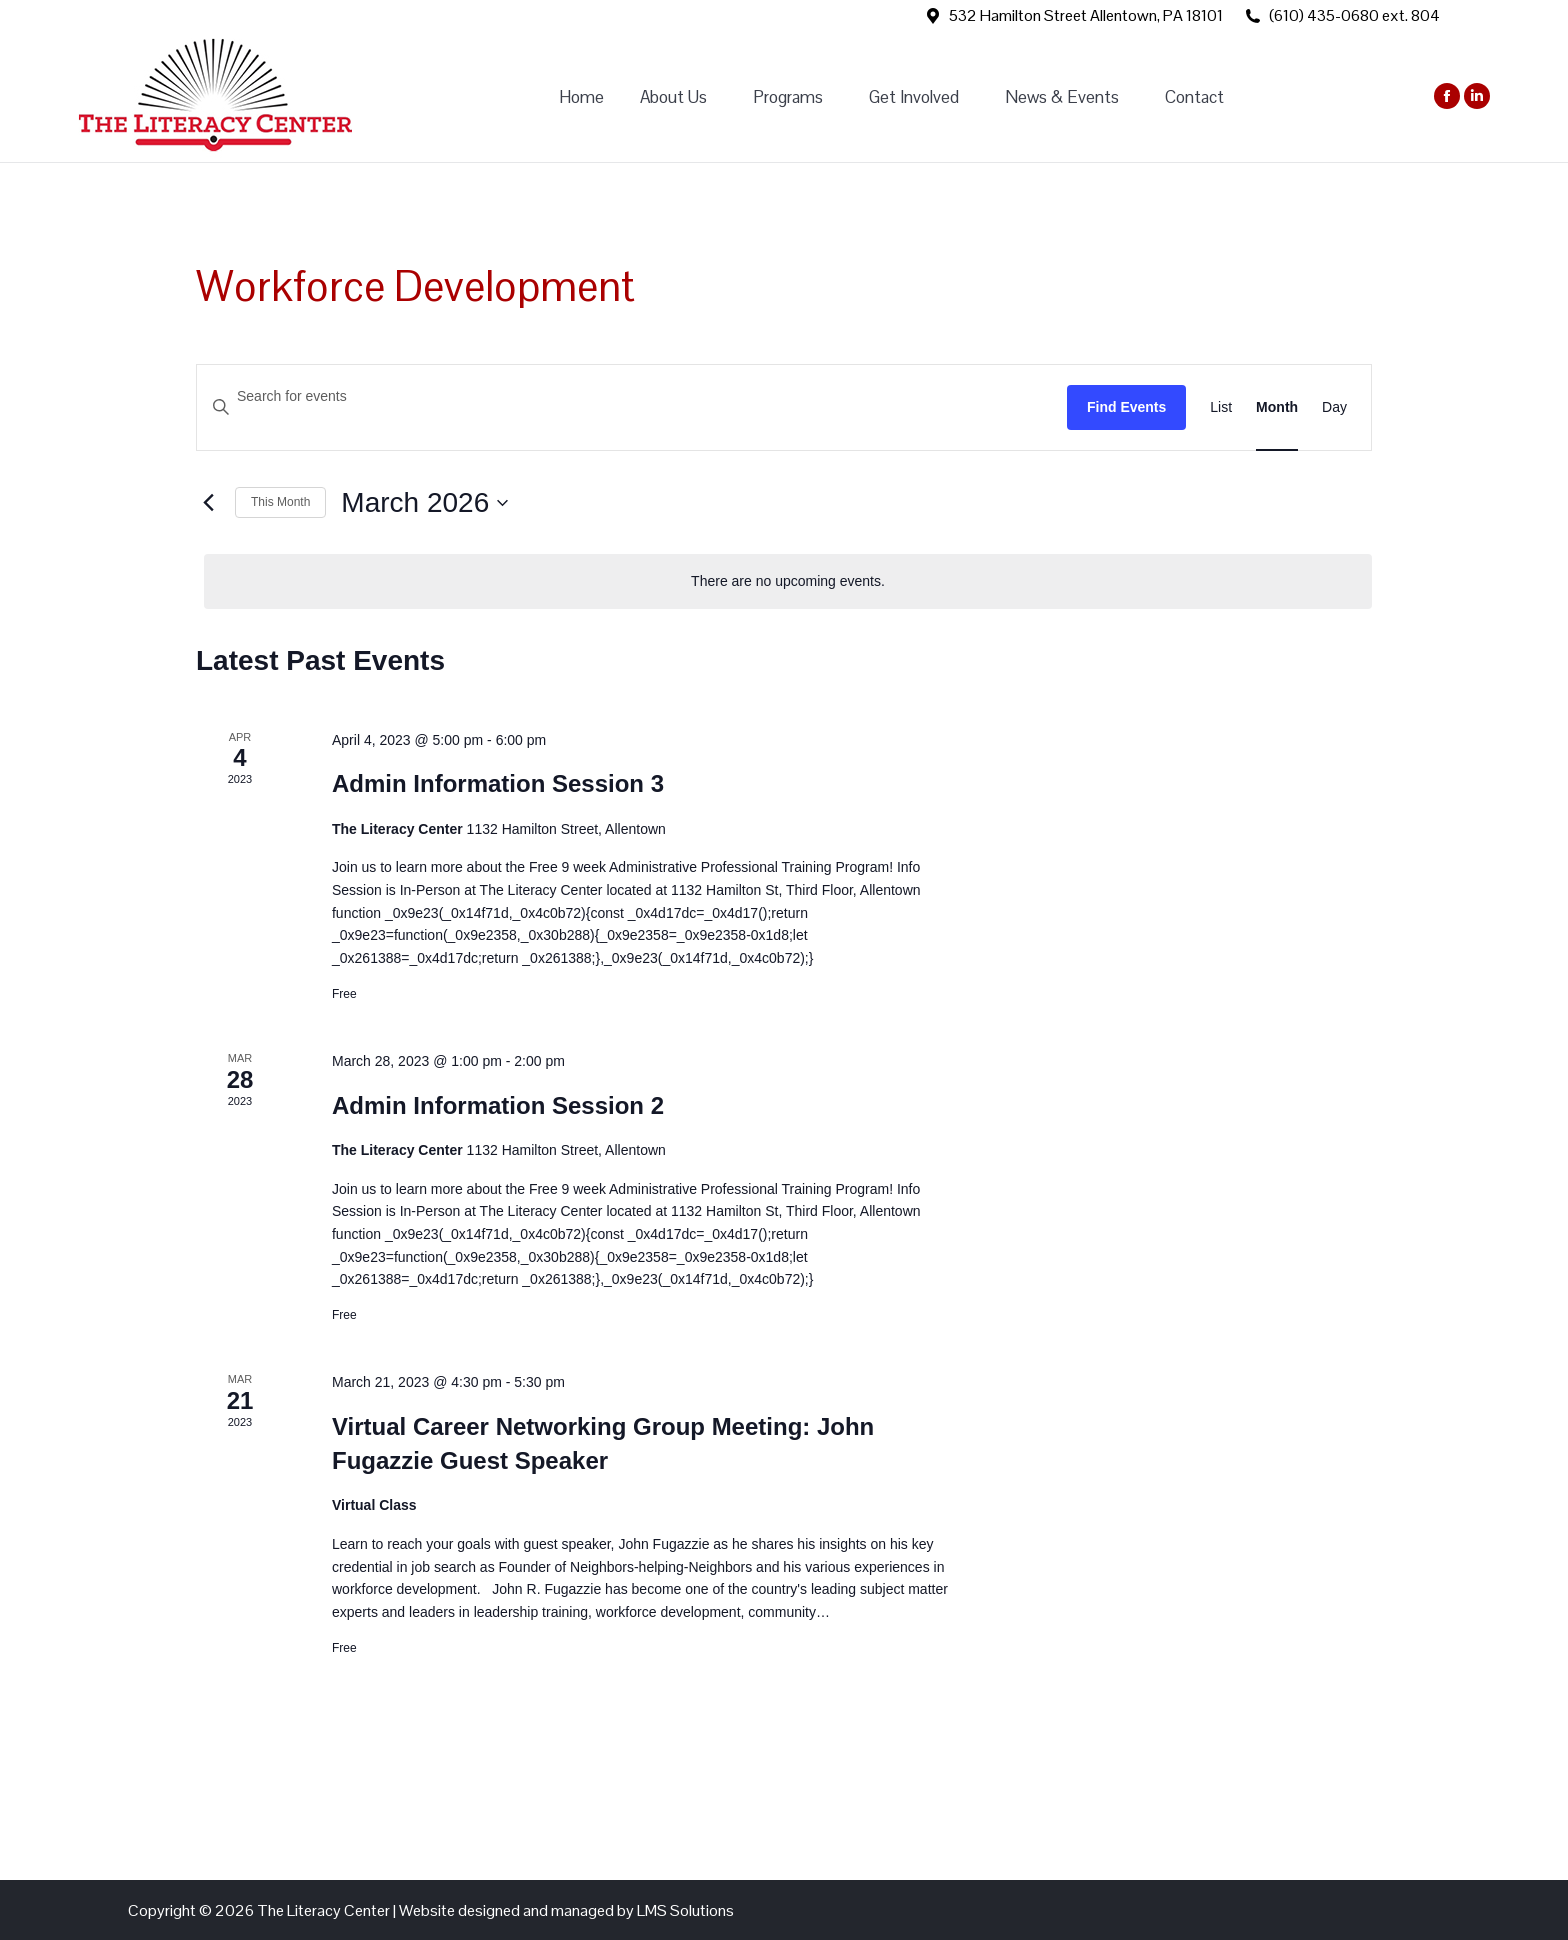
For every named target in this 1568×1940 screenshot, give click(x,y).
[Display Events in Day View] (1334, 407)
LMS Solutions (685, 1910)
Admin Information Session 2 (498, 1105)
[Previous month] (208, 503)
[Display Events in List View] (1221, 407)
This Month (280, 502)
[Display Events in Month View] (1277, 407)
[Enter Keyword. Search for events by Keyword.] (632, 396)
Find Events (1126, 407)
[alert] (788, 581)
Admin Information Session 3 (498, 783)
